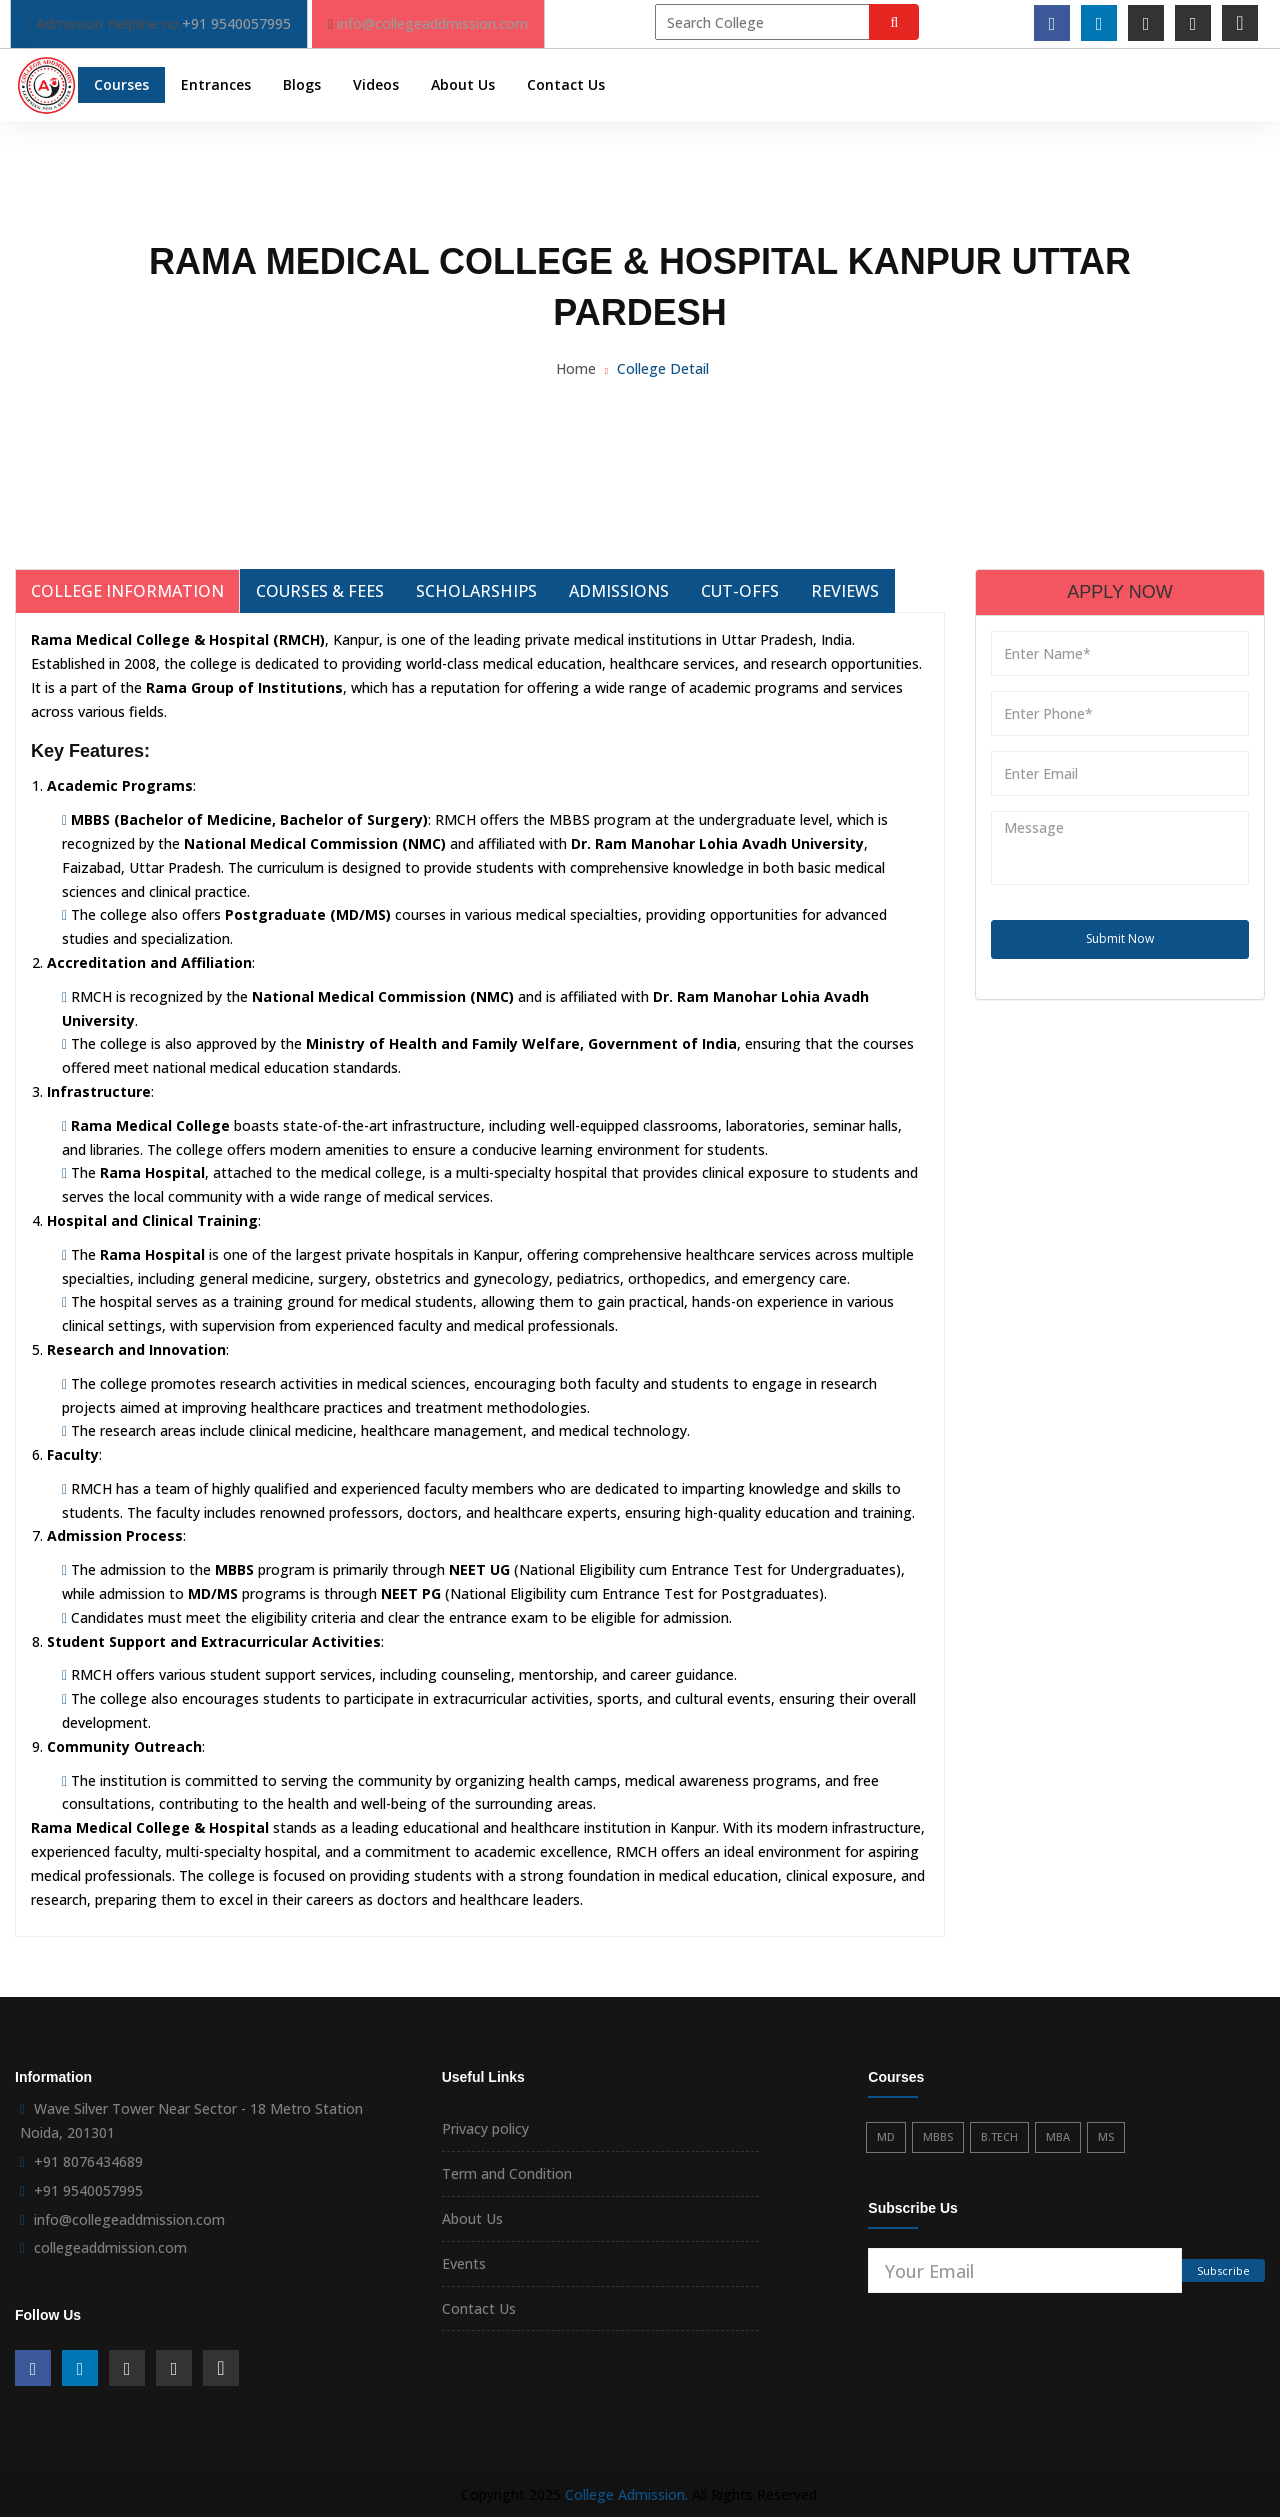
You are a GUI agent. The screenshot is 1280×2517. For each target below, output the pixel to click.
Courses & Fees (320, 591)
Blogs (302, 84)
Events (464, 2263)
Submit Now (1120, 938)
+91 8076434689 (88, 2161)
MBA (1058, 2136)
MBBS (938, 2136)
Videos (376, 84)
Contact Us (566, 84)
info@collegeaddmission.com (432, 23)
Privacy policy (485, 2128)
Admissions (619, 591)
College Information (127, 591)
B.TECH (999, 2136)
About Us (463, 84)
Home (576, 368)
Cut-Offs (740, 591)
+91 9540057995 (236, 23)
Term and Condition (507, 2173)
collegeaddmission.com (110, 2247)
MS (1106, 2136)
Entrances (216, 84)
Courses (121, 84)
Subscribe (1223, 2270)
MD (886, 2136)
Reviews (845, 591)
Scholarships (476, 591)
